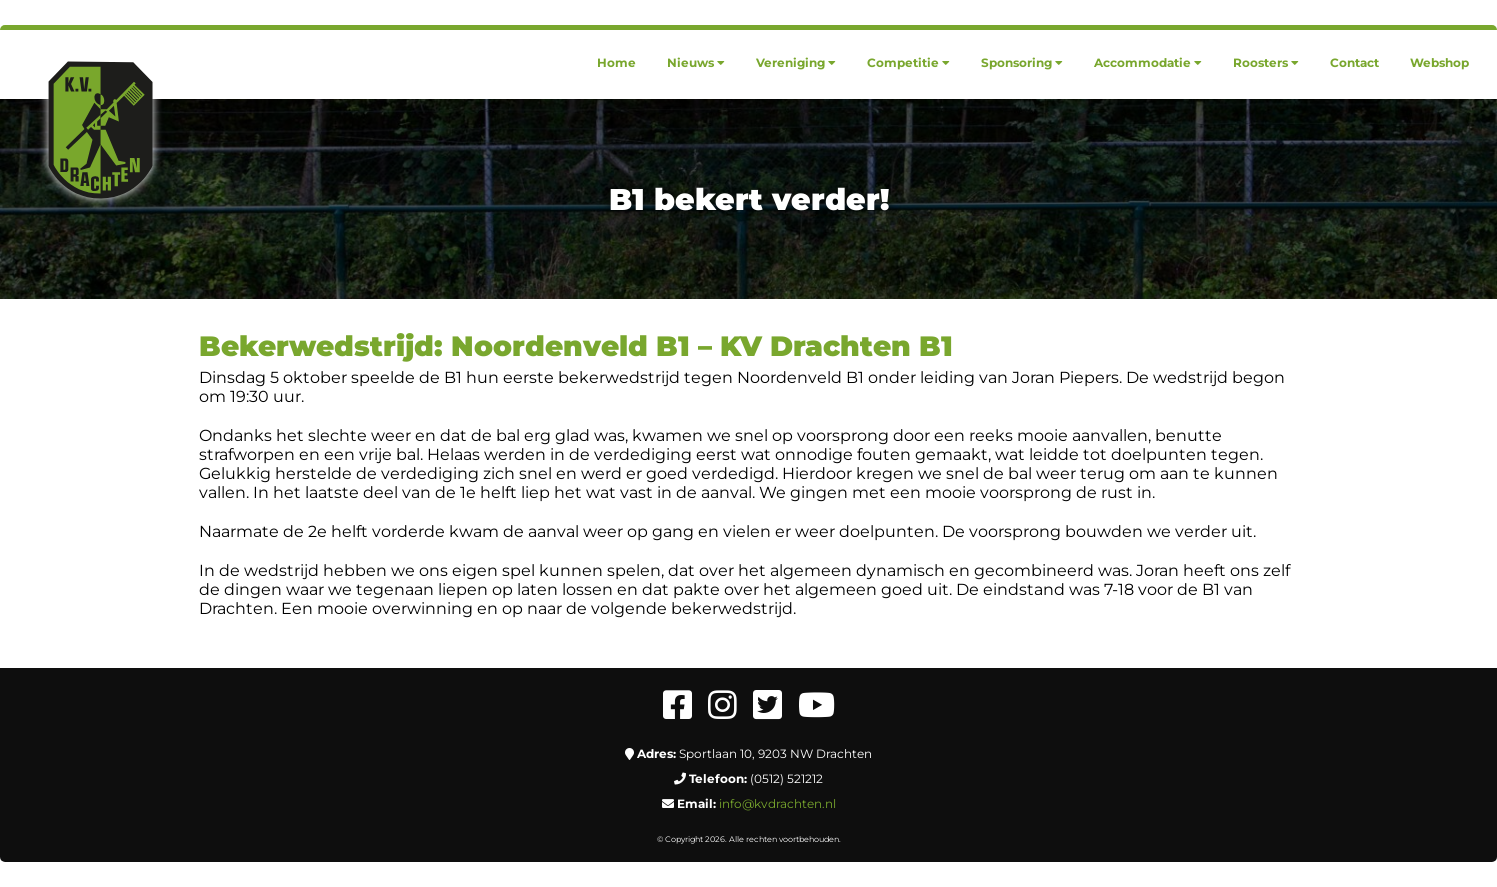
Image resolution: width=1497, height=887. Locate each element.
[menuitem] (616, 62)
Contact (1354, 62)
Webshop (1439, 62)
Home (616, 62)
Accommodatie (1148, 62)
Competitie (908, 62)
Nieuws (696, 62)
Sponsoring (1022, 62)
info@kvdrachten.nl (777, 803)
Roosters (1266, 62)
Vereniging (796, 62)
